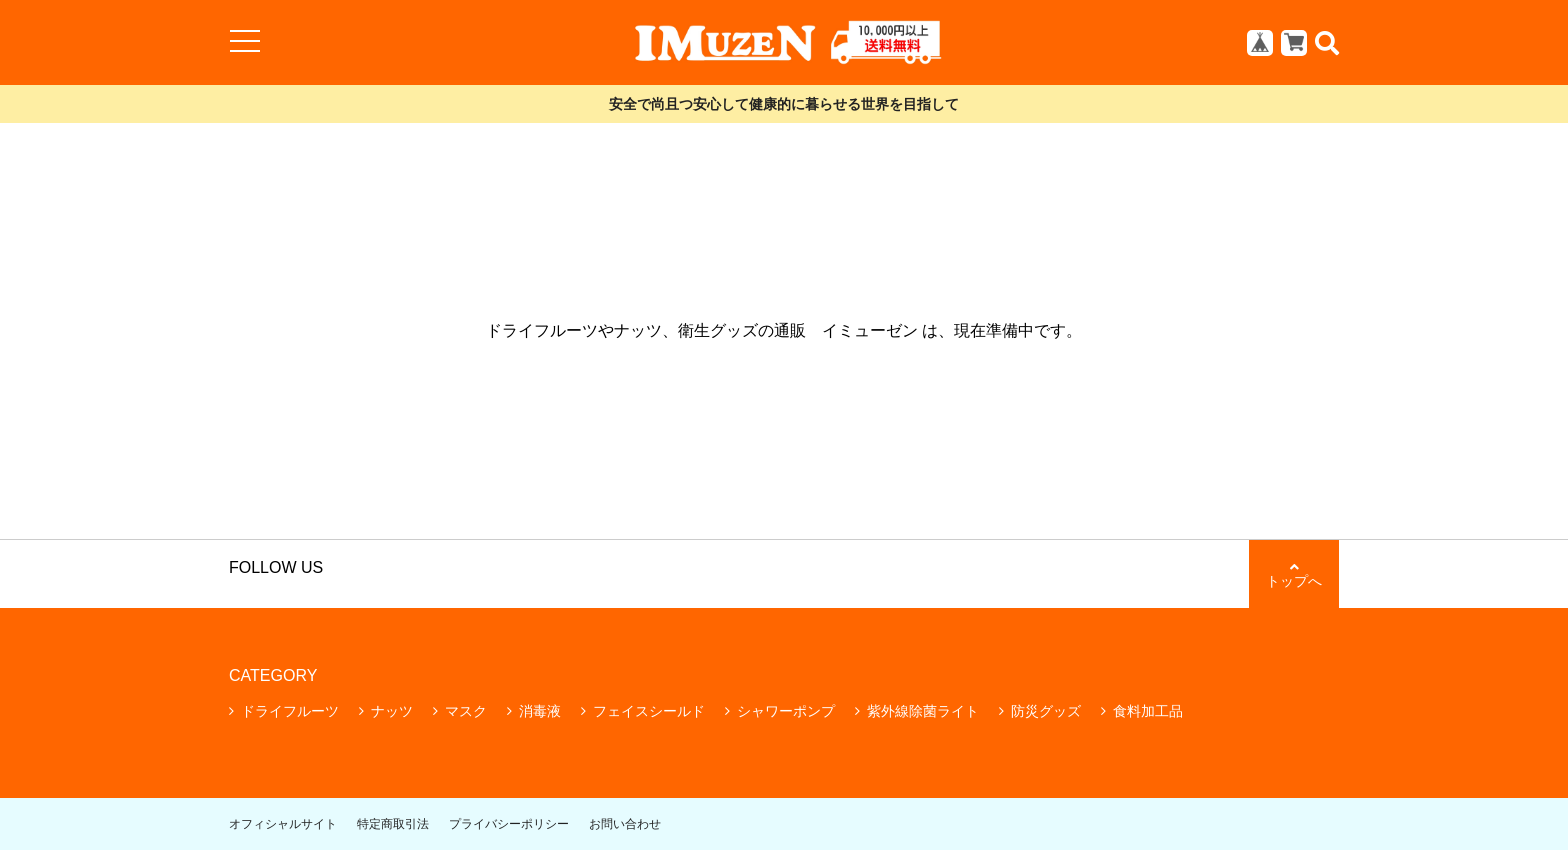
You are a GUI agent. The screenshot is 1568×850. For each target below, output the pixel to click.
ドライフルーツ (290, 711)
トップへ (1294, 574)
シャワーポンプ (786, 711)
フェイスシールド (649, 711)
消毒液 (540, 711)
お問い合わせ (625, 824)
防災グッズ (1046, 711)
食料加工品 (1148, 711)
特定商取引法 (393, 824)
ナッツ (392, 711)
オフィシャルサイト (283, 824)
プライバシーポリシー (509, 824)
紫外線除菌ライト (923, 711)
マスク (466, 711)
